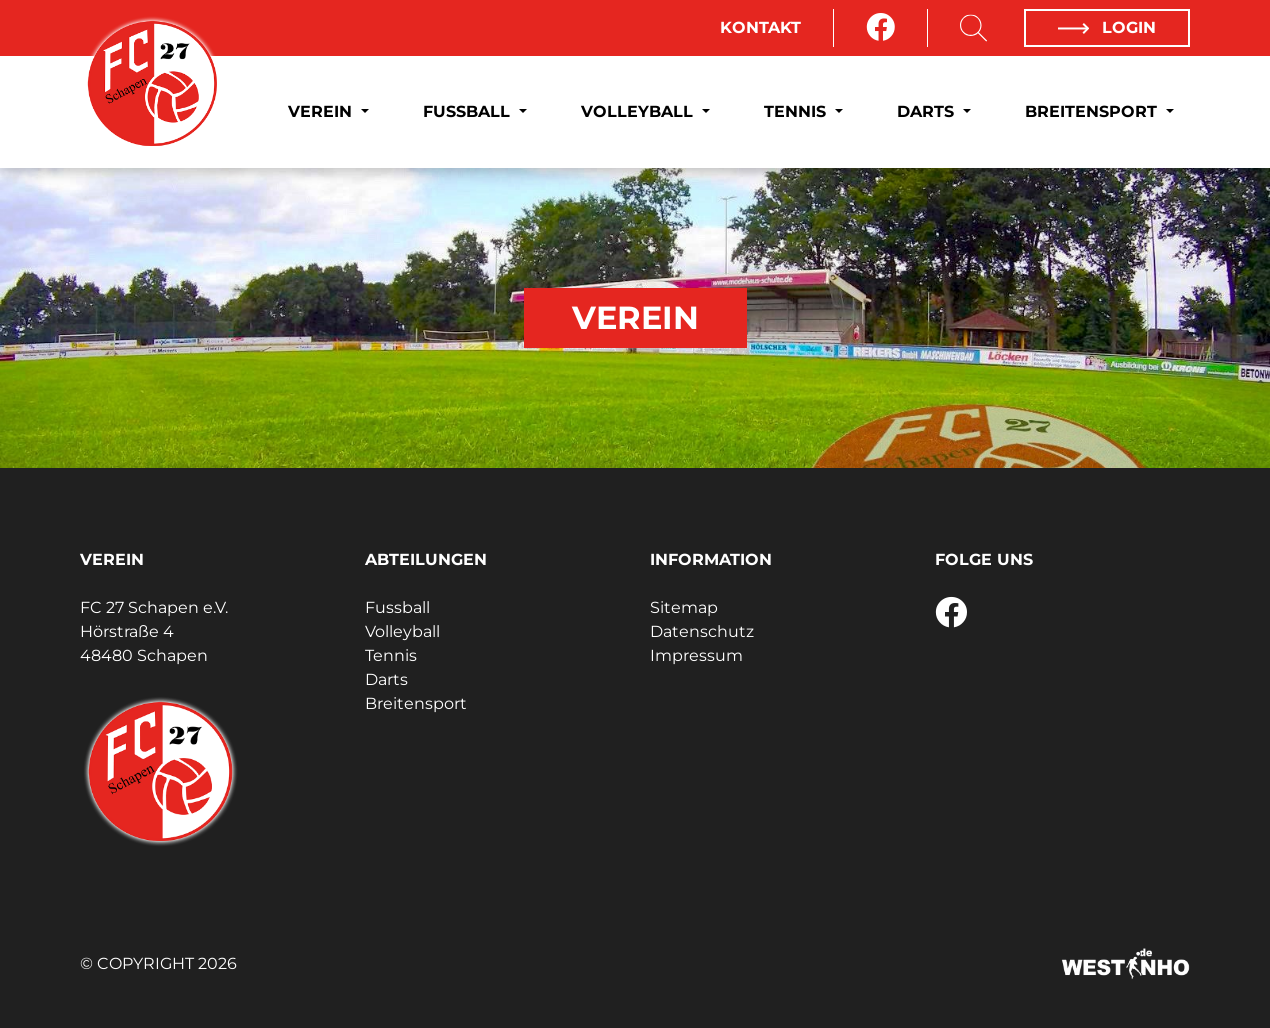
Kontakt (760, 27)
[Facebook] (880, 28)
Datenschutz (702, 631)
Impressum (696, 655)
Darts (928, 111)
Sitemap (684, 607)
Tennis (797, 111)
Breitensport (1093, 111)
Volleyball (639, 111)
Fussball (469, 111)
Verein (322, 111)
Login (1107, 27)
